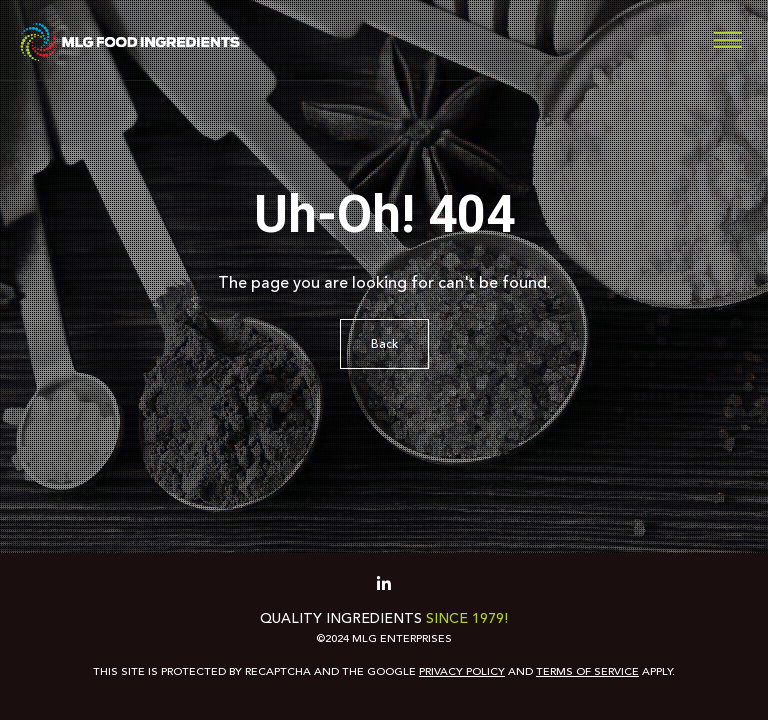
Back (384, 344)
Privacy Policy (462, 671)
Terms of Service (587, 671)
